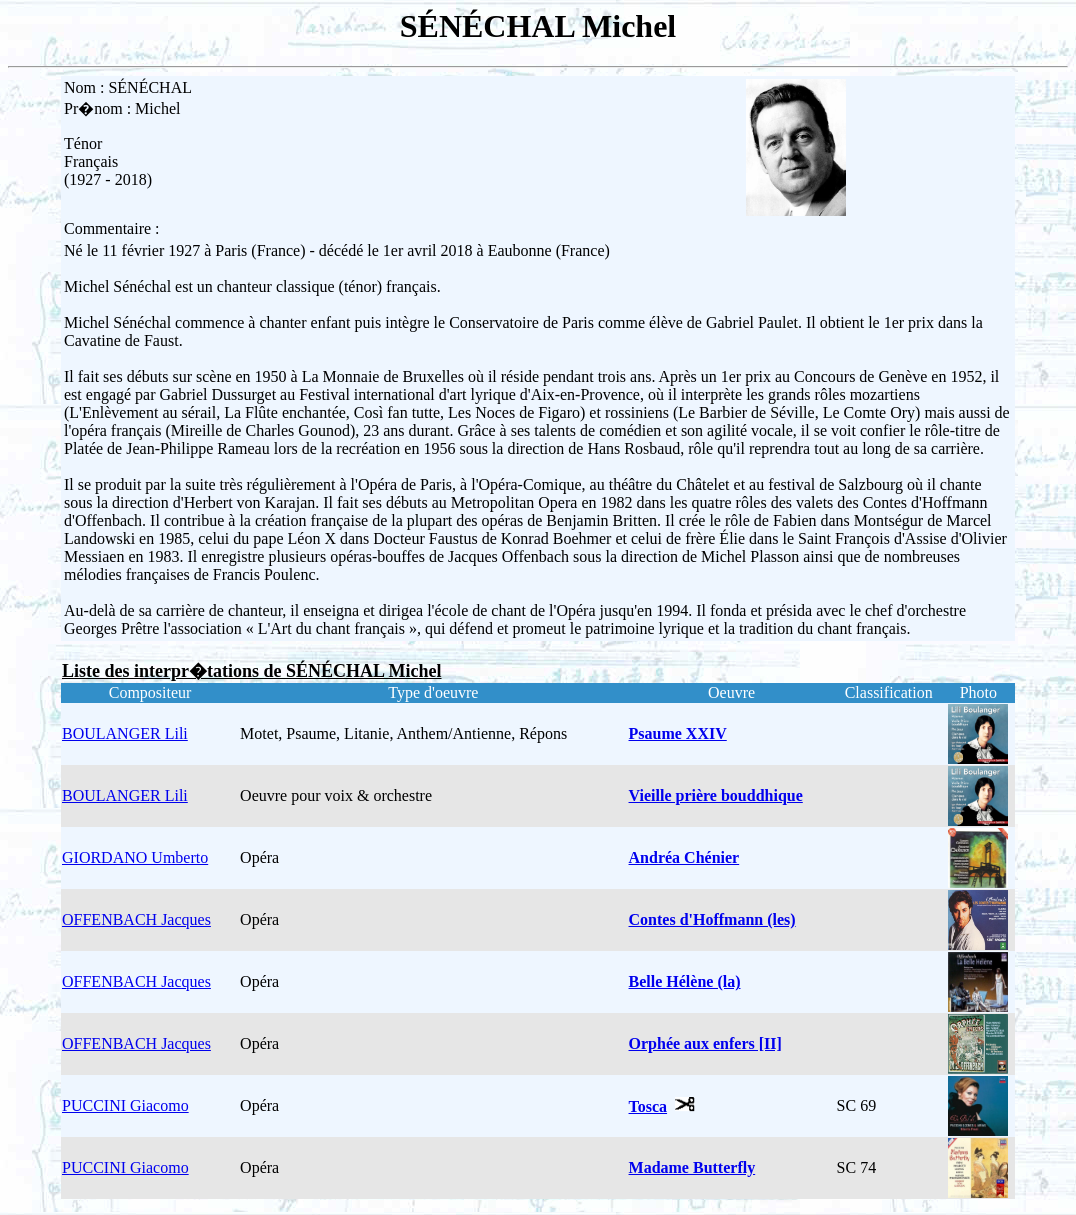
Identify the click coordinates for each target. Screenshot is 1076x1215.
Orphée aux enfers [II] (705, 1043)
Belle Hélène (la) (685, 981)
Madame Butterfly (692, 1167)
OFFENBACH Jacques (136, 919)
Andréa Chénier (684, 857)
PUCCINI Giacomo (125, 1105)
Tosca (648, 1106)
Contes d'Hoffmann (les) (712, 919)
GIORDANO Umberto (135, 857)
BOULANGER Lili (125, 733)
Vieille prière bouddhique (716, 795)
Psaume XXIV (678, 733)
